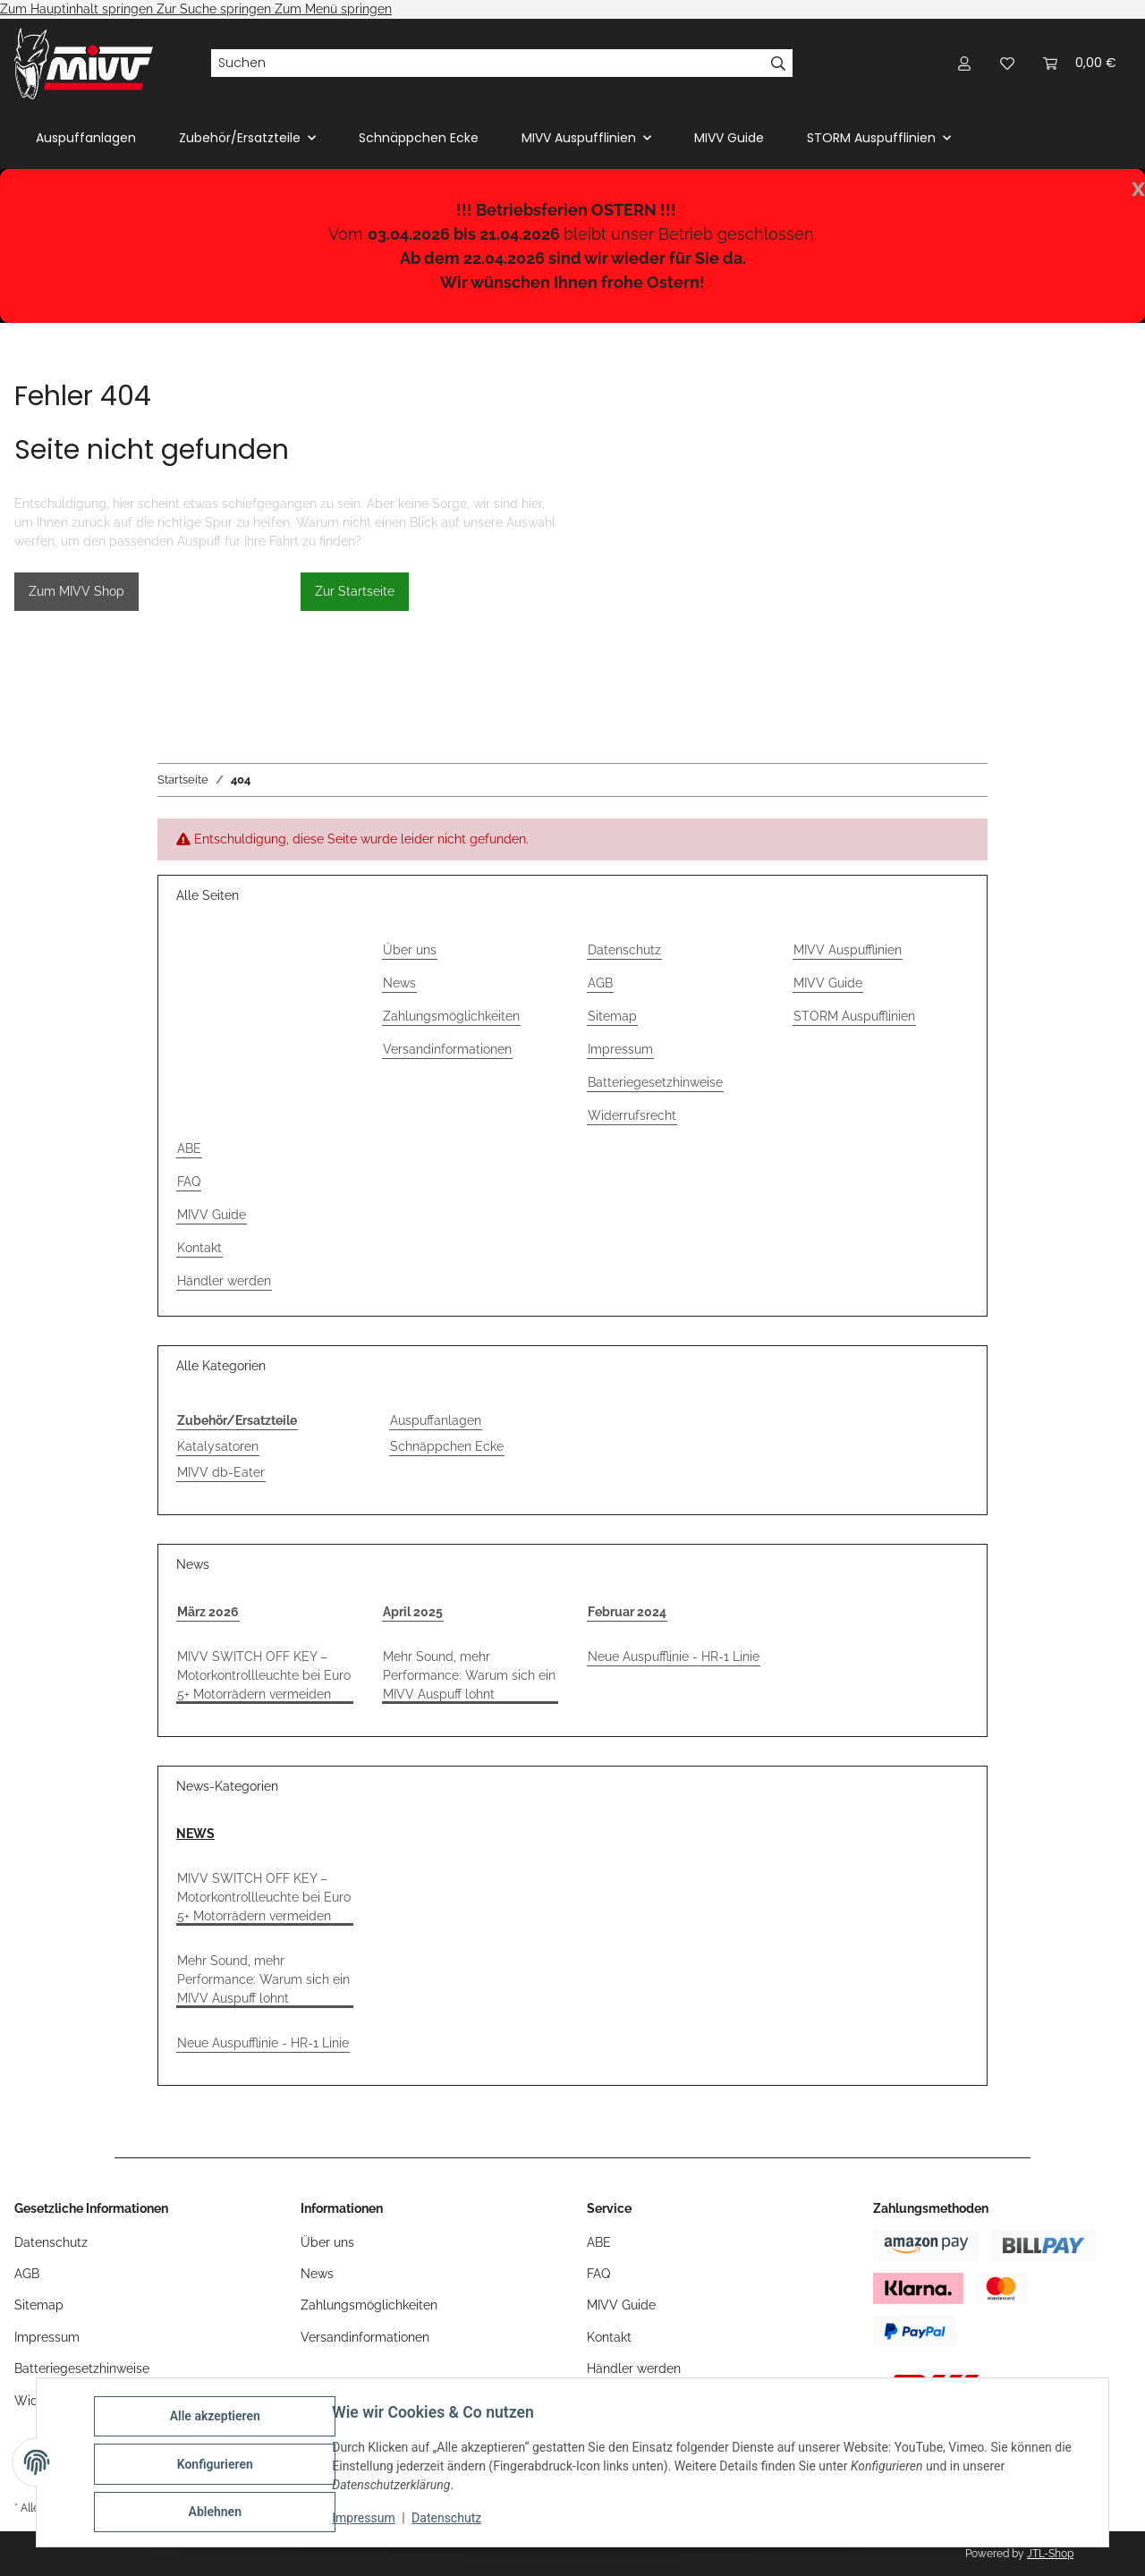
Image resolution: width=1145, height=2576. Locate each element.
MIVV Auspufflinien (847, 950)
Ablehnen (217, 2512)
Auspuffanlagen (435, 1420)
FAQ (188, 1181)
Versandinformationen (447, 1049)
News (399, 983)
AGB (600, 983)
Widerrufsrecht (632, 1115)
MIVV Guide (729, 138)
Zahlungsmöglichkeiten (451, 1016)
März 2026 (208, 1612)
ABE (189, 1148)
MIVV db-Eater (221, 1472)
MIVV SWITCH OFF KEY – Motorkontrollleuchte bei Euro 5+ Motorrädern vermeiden (264, 1675)
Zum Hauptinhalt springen (78, 9)
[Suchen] (487, 63)
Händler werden (224, 1281)
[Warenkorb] (1080, 63)
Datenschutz (450, 2520)
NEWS (195, 1833)
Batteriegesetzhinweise (655, 1082)
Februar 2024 (627, 1612)
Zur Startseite (354, 591)
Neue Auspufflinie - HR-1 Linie (673, 1656)
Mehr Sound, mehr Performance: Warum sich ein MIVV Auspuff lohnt (469, 1675)
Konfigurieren (218, 2466)
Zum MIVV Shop (76, 591)
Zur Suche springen (216, 9)
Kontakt (199, 1248)
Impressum (366, 2520)
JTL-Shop (1050, 2553)
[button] (964, 63)
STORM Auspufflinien (854, 1016)
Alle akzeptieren (218, 2419)
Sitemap (612, 1016)
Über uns (410, 950)
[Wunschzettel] (1007, 63)
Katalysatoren (218, 1446)
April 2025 (413, 1612)
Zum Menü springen (333, 9)
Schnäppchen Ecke (447, 1446)
